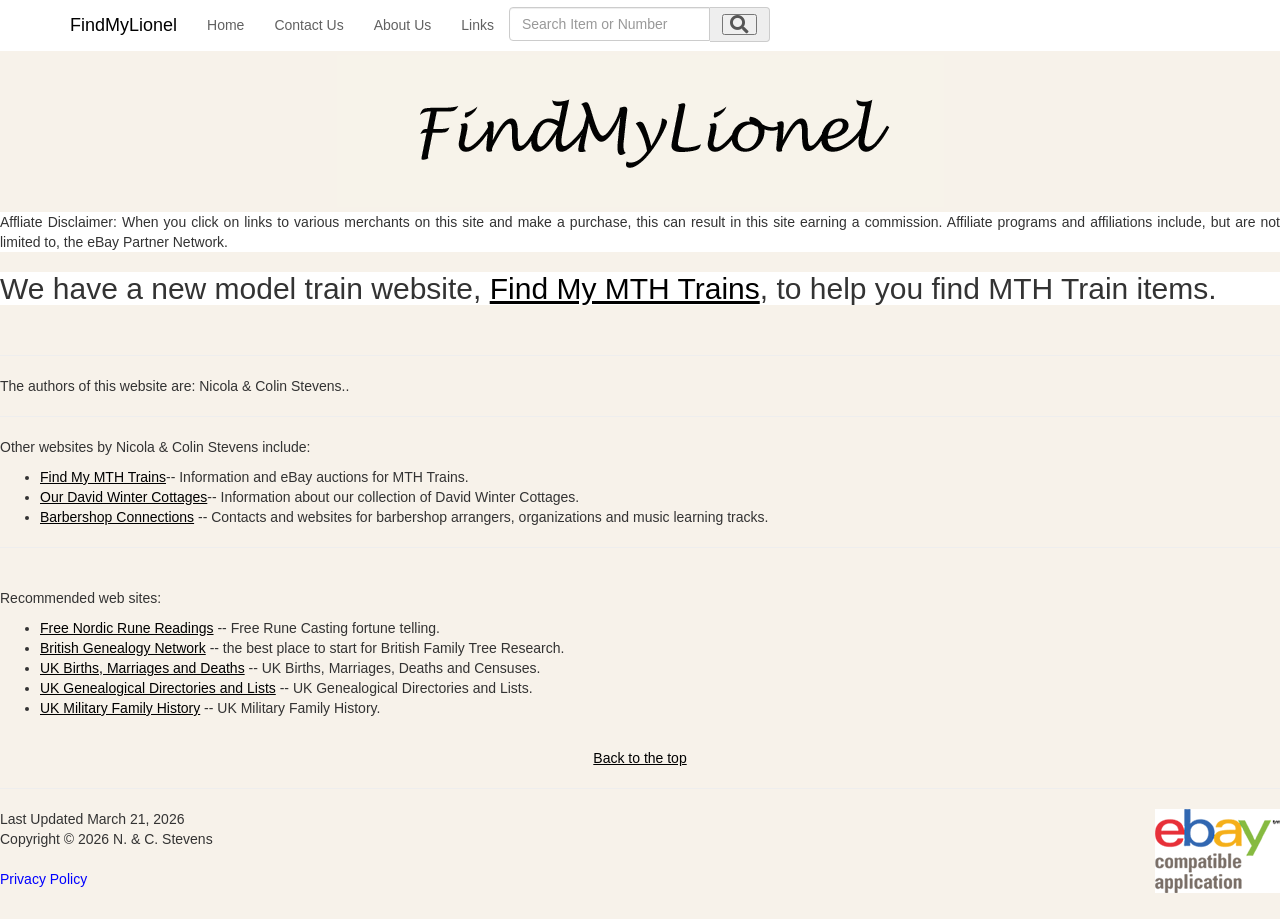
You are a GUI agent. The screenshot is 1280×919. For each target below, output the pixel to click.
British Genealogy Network (123, 648)
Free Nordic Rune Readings (127, 628)
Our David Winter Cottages (123, 497)
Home (225, 25)
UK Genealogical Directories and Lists (158, 688)
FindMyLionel (123, 25)
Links (477, 25)
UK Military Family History (120, 708)
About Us (403, 25)
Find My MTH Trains (625, 288)
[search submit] (739, 24)
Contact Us (308, 25)
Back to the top (639, 758)
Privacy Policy (43, 879)
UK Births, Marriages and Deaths (142, 668)
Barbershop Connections (117, 517)
